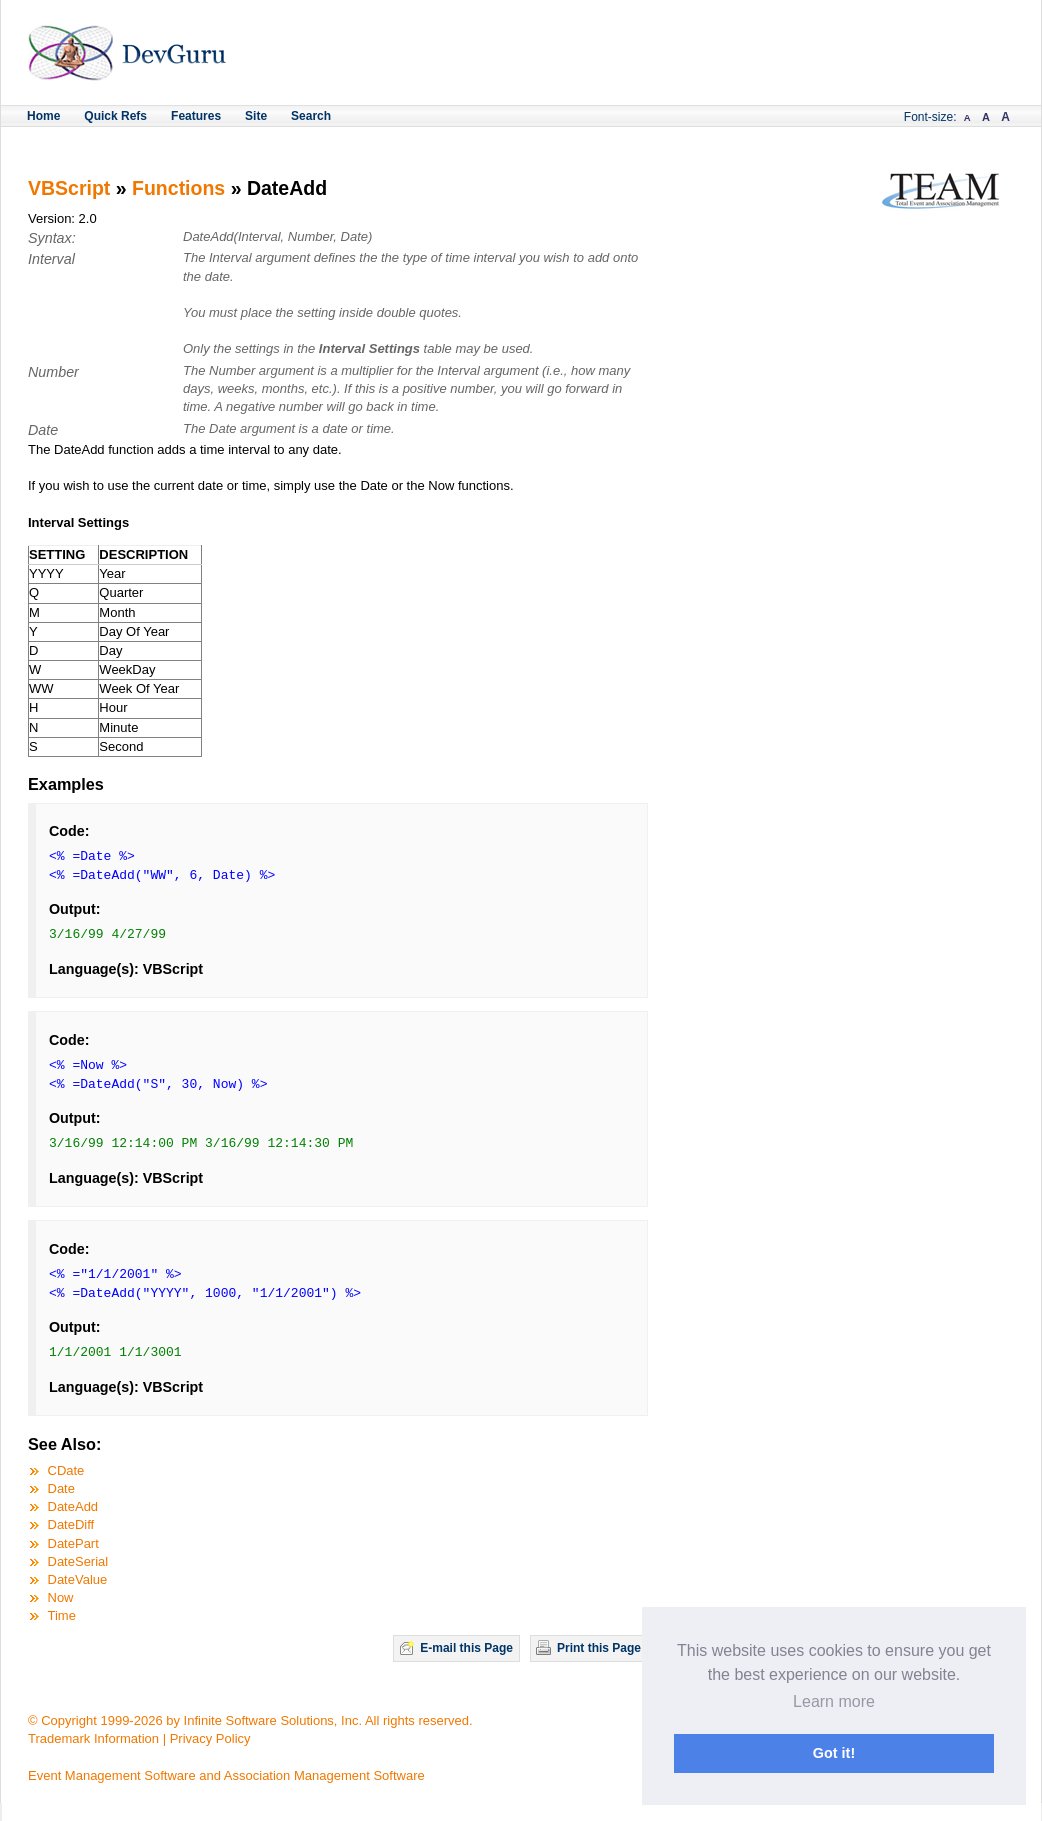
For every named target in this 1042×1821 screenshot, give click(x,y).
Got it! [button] (834, 1753)
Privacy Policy (210, 1738)
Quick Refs (115, 116)
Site (256, 116)
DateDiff (71, 1524)
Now (61, 1597)
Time (62, 1615)
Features (196, 116)
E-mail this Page (466, 1648)
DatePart (73, 1543)
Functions (178, 188)
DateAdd (73, 1506)
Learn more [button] (834, 1701)
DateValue (78, 1579)
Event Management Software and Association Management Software (226, 1775)
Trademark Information (93, 1738)
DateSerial (78, 1561)
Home (43, 116)
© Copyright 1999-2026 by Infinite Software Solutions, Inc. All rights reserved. (250, 1720)
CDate (66, 1470)
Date (61, 1488)
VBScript (69, 188)
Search (311, 116)
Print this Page (599, 1648)
